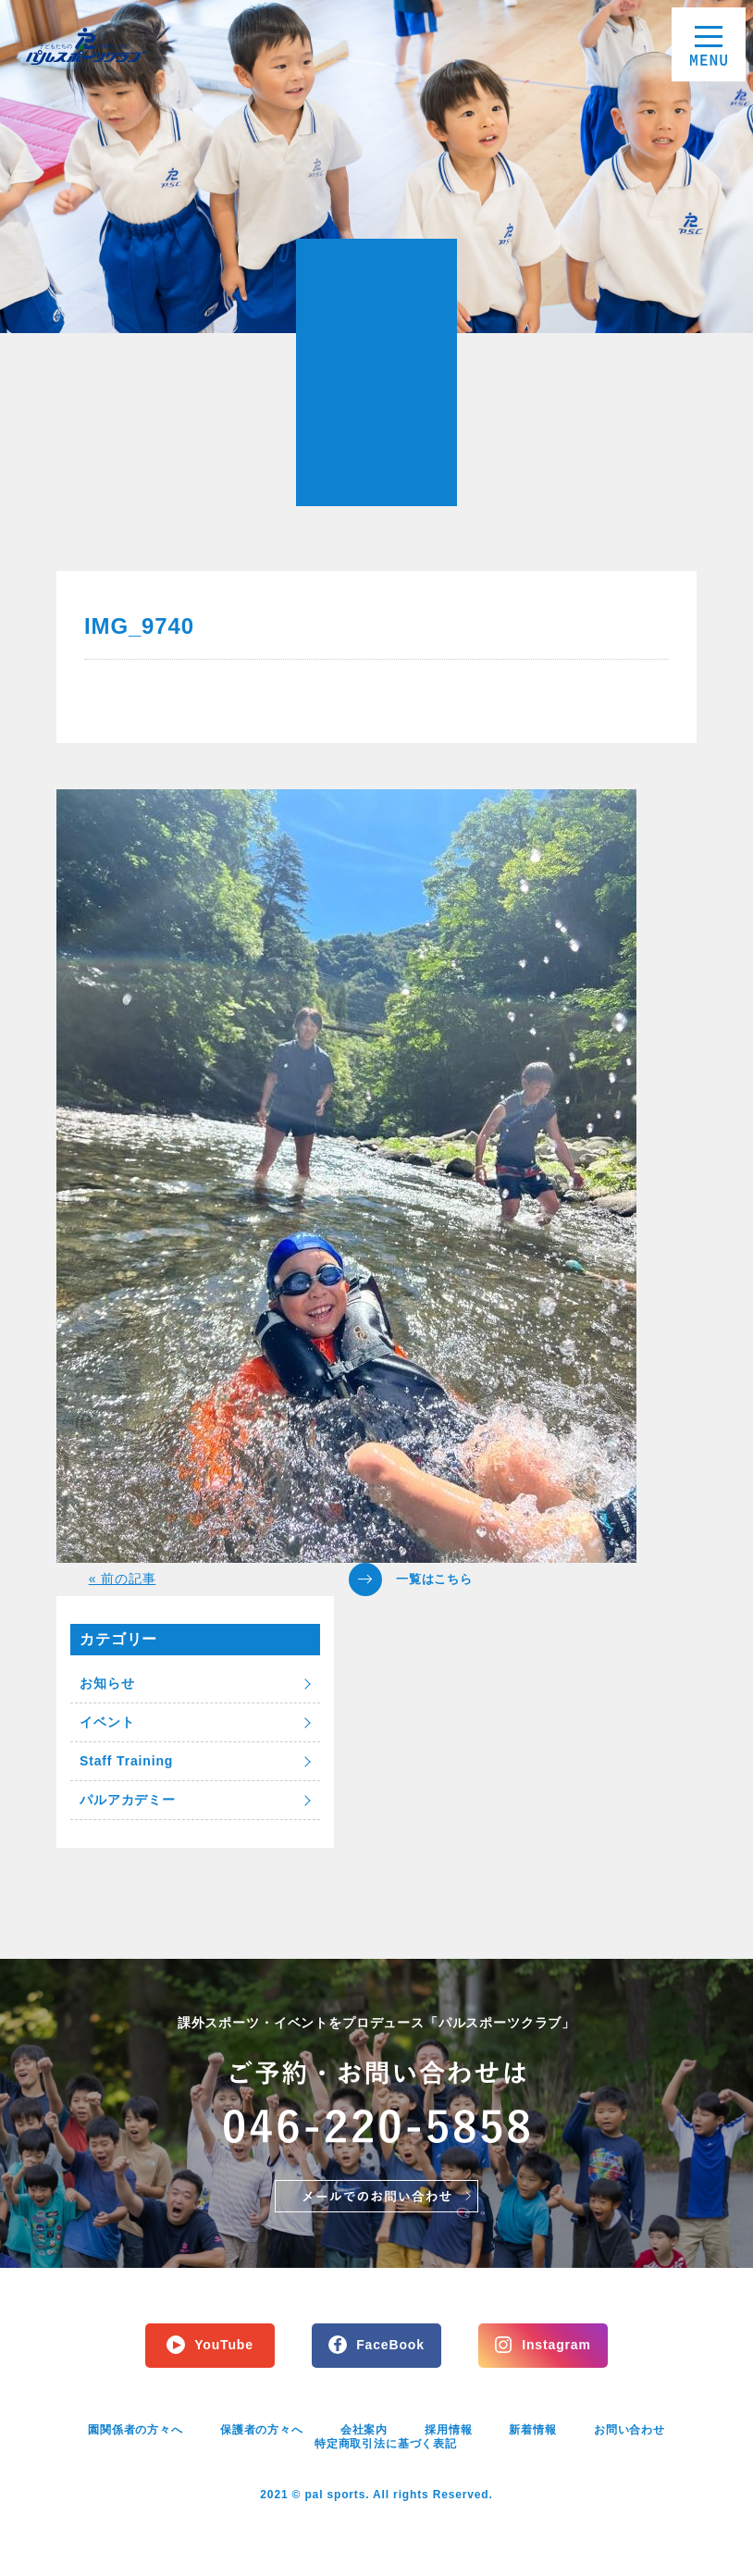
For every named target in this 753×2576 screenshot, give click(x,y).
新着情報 (532, 2429)
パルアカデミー (128, 1799)
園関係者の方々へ (135, 2429)
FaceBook (390, 2344)
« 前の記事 (122, 1578)
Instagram (556, 2344)
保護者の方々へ (261, 2429)
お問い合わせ (629, 2429)
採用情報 (448, 2429)
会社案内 (364, 2429)
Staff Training (126, 1760)
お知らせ (107, 1683)
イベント (107, 1722)
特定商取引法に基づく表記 (386, 2443)
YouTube (223, 2344)
